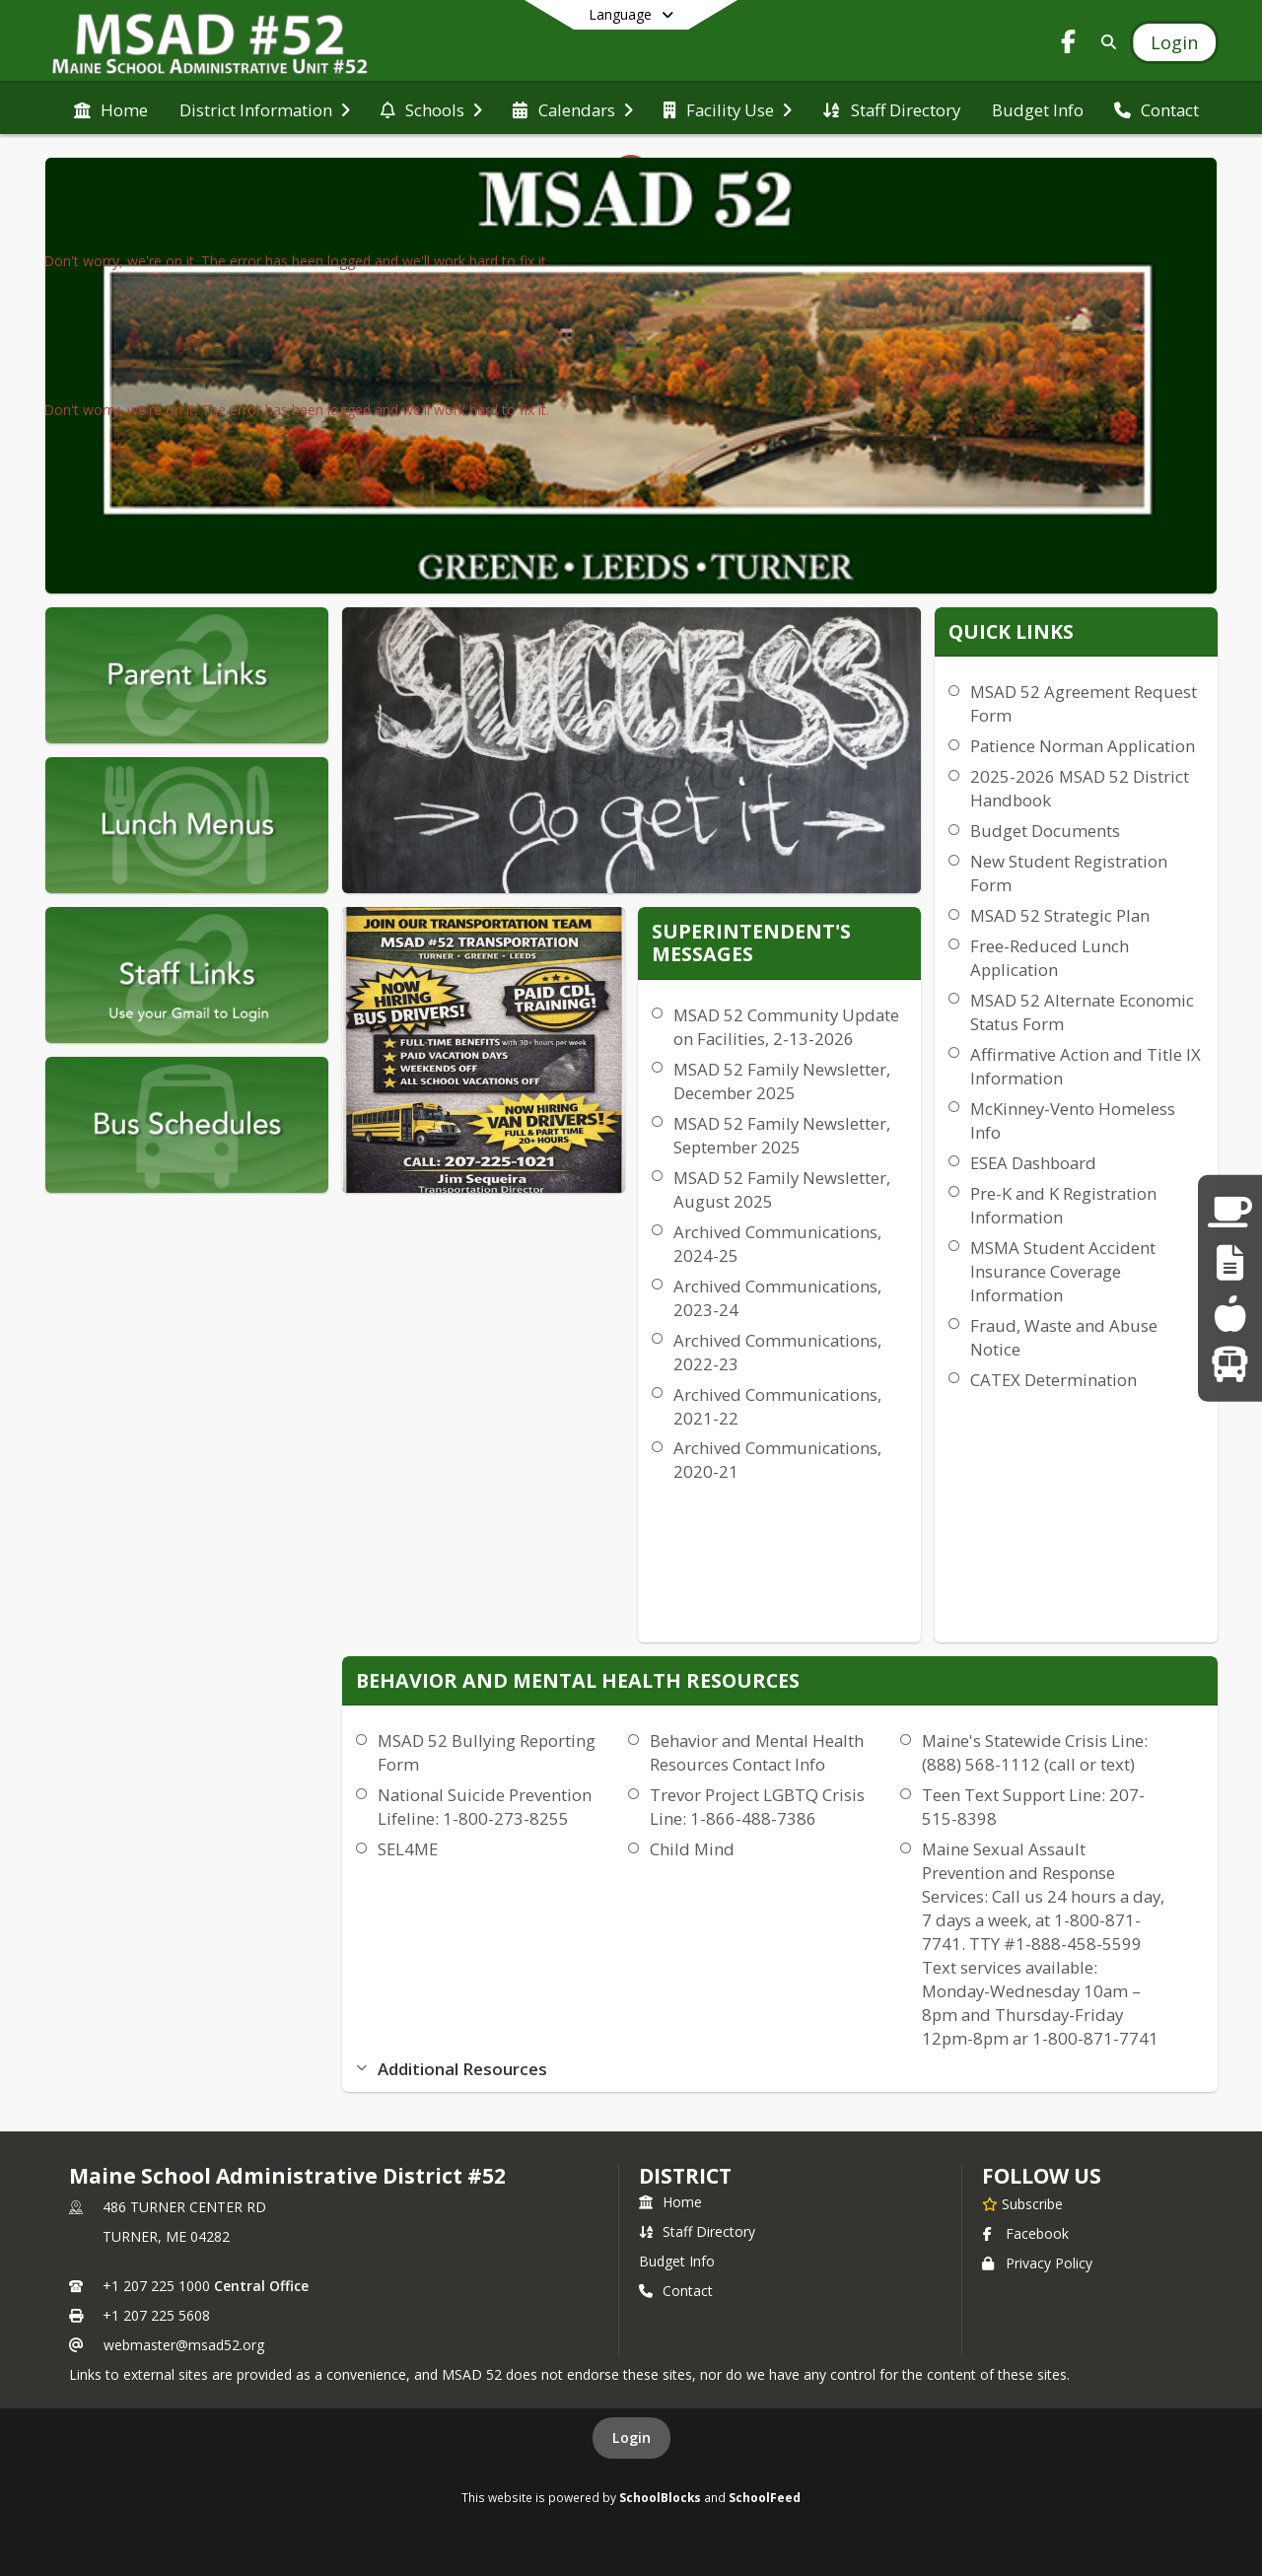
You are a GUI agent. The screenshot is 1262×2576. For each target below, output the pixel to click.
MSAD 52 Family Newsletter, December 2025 (781, 1081)
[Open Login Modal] (1174, 42)
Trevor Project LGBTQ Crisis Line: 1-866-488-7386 (757, 1806)
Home (670, 2202)
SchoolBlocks (660, 2497)
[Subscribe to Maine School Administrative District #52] (1022, 2203)
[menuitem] (111, 108)
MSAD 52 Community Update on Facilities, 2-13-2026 (786, 1027)
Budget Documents (1045, 830)
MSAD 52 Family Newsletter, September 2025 (781, 1135)
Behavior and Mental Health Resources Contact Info (757, 1752)
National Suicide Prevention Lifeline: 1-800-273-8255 (485, 1806)
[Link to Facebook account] (1069, 44)
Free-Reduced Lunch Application (1049, 958)
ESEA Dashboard (1033, 1162)
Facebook (1025, 2233)
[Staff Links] (1230, 1262)
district (685, 2176)
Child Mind (692, 1849)
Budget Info (677, 2261)
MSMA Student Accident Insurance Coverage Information (1063, 1271)
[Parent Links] (1230, 1212)
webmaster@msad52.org (184, 2344)
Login (631, 2437)
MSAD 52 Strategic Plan (1060, 915)
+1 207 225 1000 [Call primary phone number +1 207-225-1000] (156, 2285)
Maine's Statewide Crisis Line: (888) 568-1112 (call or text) (1035, 1752)
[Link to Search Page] (1104, 42)
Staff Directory (697, 2231)
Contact (676, 2290)
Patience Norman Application (1082, 745)
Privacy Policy (1037, 2263)
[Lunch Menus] (1230, 1313)
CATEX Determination (1053, 1379)
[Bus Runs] (1230, 1364)
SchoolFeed (765, 2497)
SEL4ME (408, 1849)
